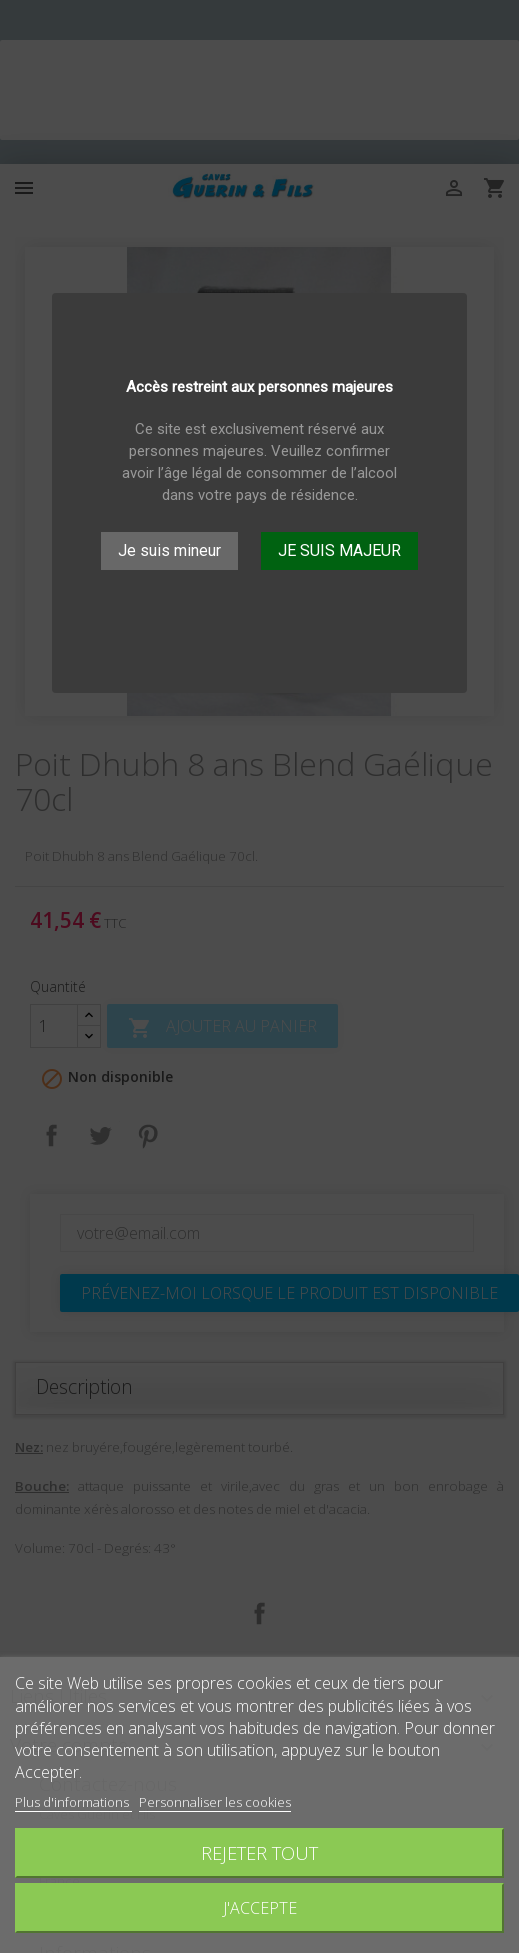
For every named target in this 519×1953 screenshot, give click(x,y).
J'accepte (260, 1908)
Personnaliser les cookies (215, 1802)
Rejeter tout (259, 1852)
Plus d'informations (73, 1802)
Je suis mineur (169, 550)
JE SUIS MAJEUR (339, 550)
